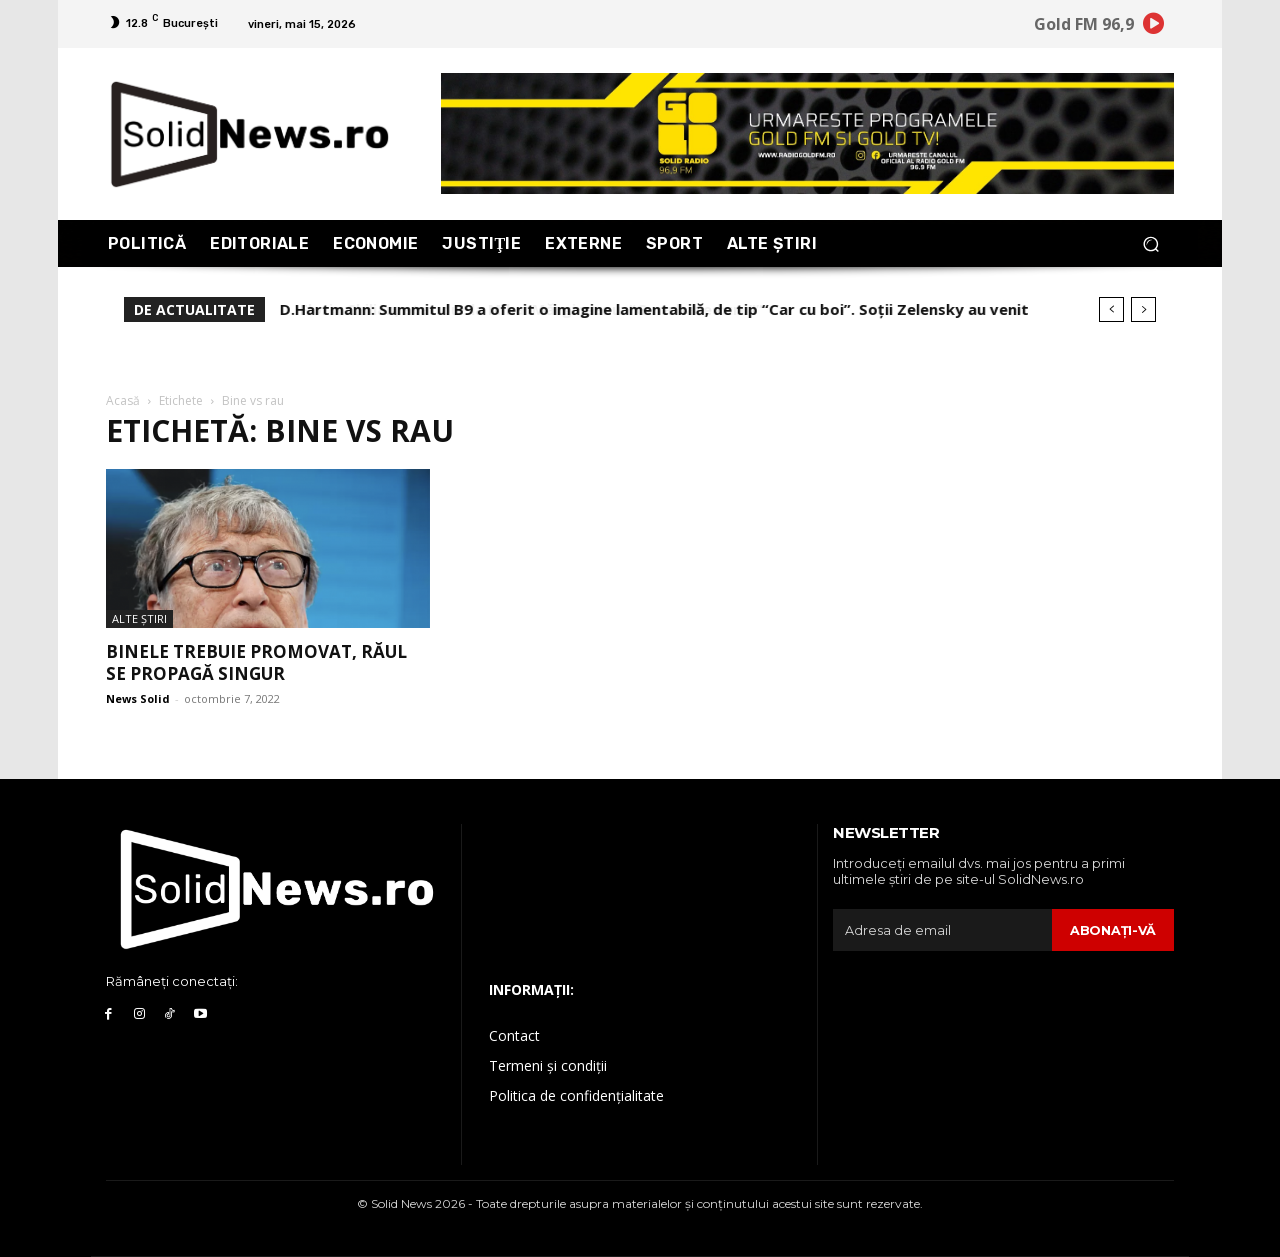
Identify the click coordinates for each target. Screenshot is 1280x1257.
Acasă (123, 400)
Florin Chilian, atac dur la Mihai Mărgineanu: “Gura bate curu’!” (511, 309)
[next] (1143, 309)
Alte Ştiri (139, 618)
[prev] (1111, 309)
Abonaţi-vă (1112, 930)
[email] (942, 930)
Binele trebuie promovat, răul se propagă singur (256, 662)
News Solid (138, 698)
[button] (1150, 243)
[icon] (1154, 27)
